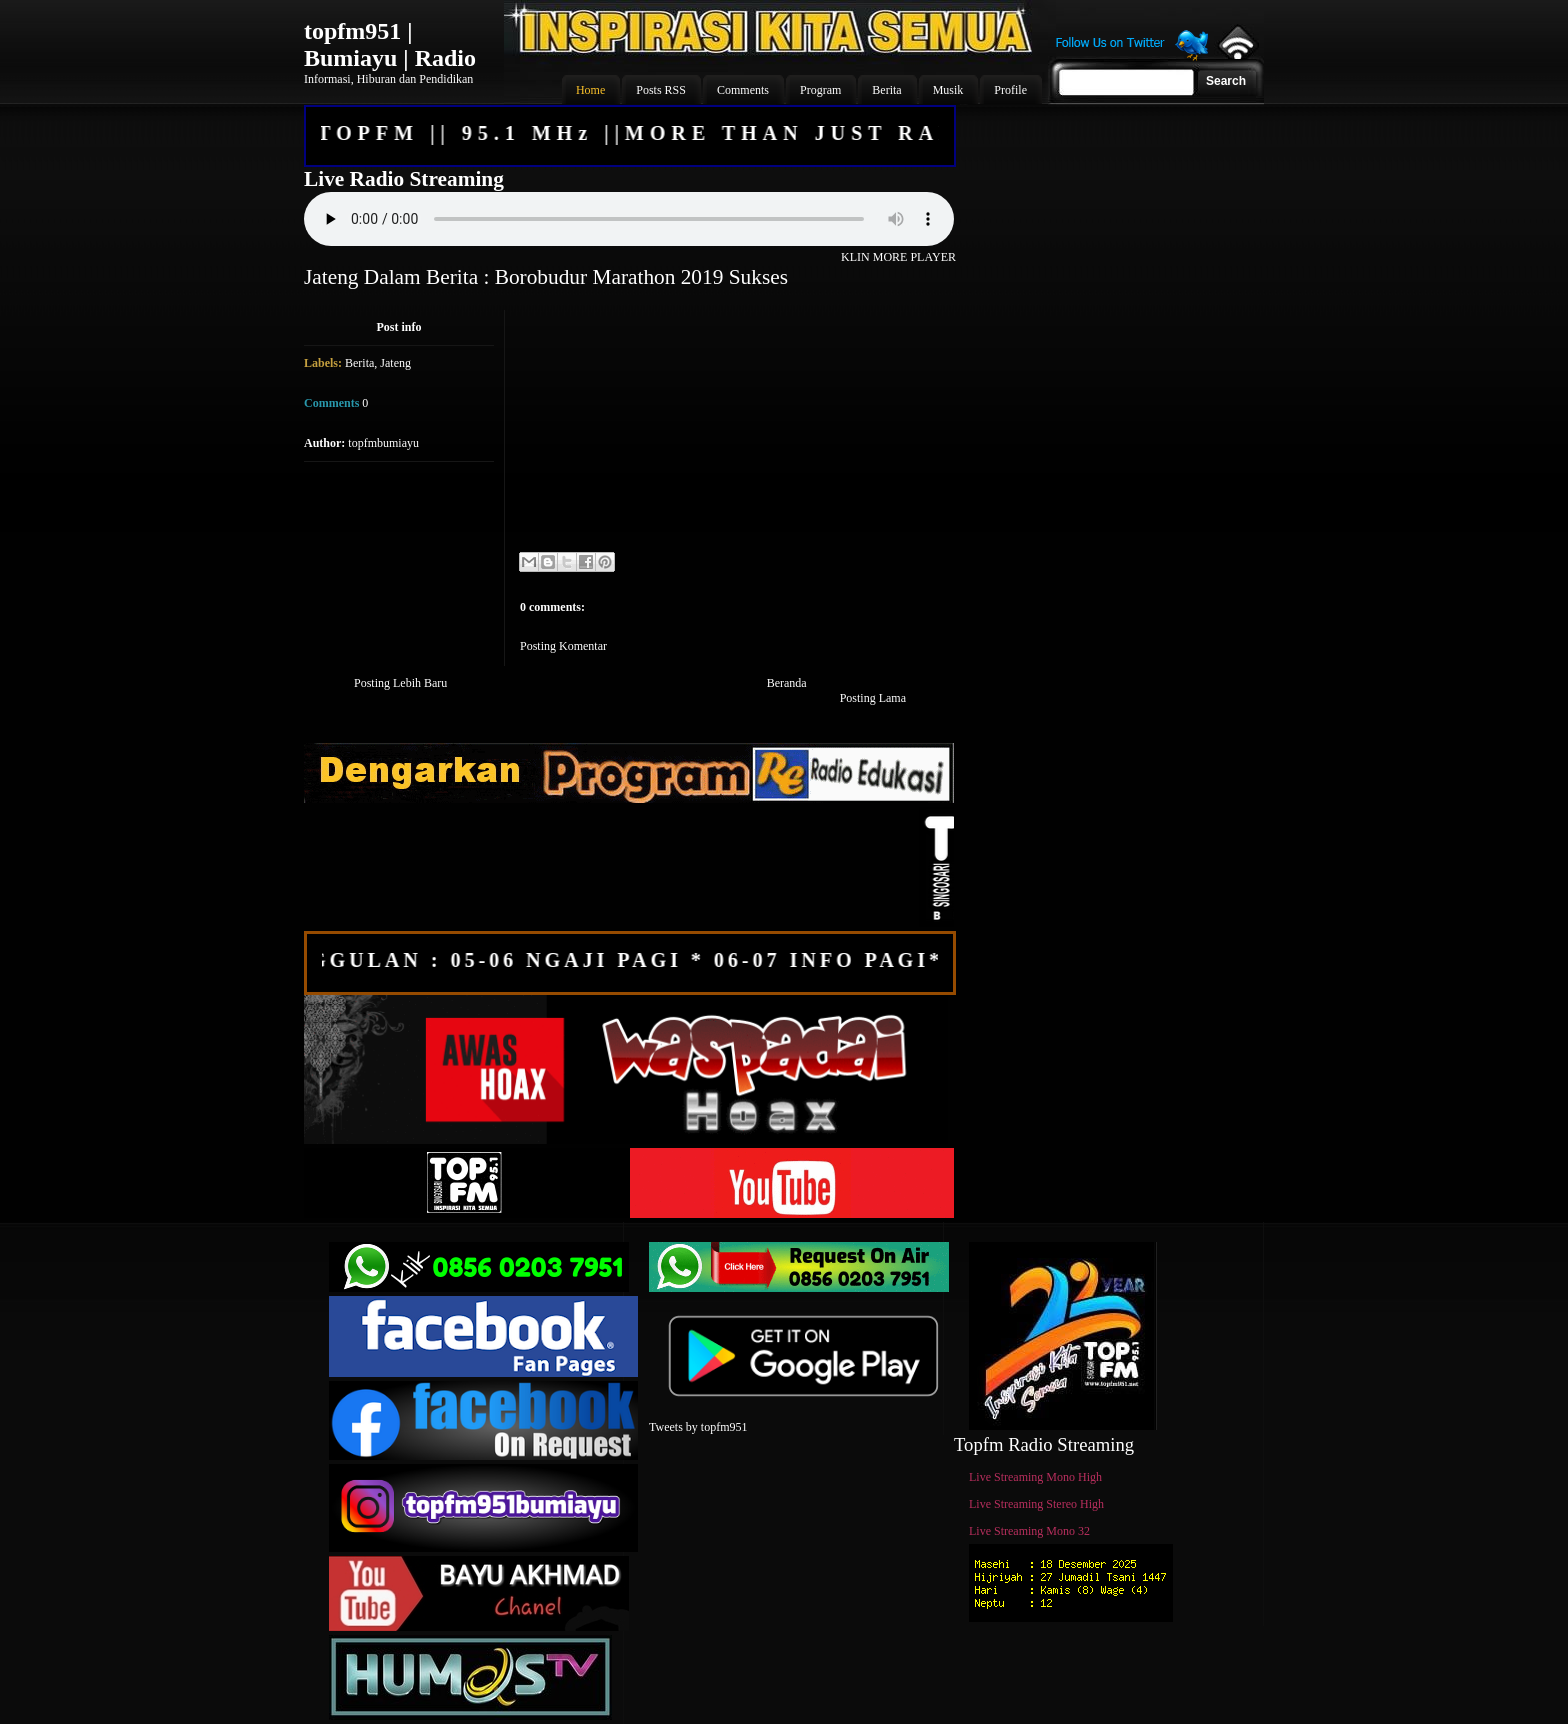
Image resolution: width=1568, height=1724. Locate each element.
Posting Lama (873, 698)
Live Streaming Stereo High (1036, 1504)
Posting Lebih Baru (400, 683)
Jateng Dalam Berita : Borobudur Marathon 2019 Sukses (546, 277)
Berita (359, 363)
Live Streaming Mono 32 (1029, 1531)
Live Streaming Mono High (1035, 1477)
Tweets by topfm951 (698, 1427)
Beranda (787, 683)
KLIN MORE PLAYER (898, 257)
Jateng (395, 363)
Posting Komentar (563, 646)
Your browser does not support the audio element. (629, 219)
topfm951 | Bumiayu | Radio (390, 44)
